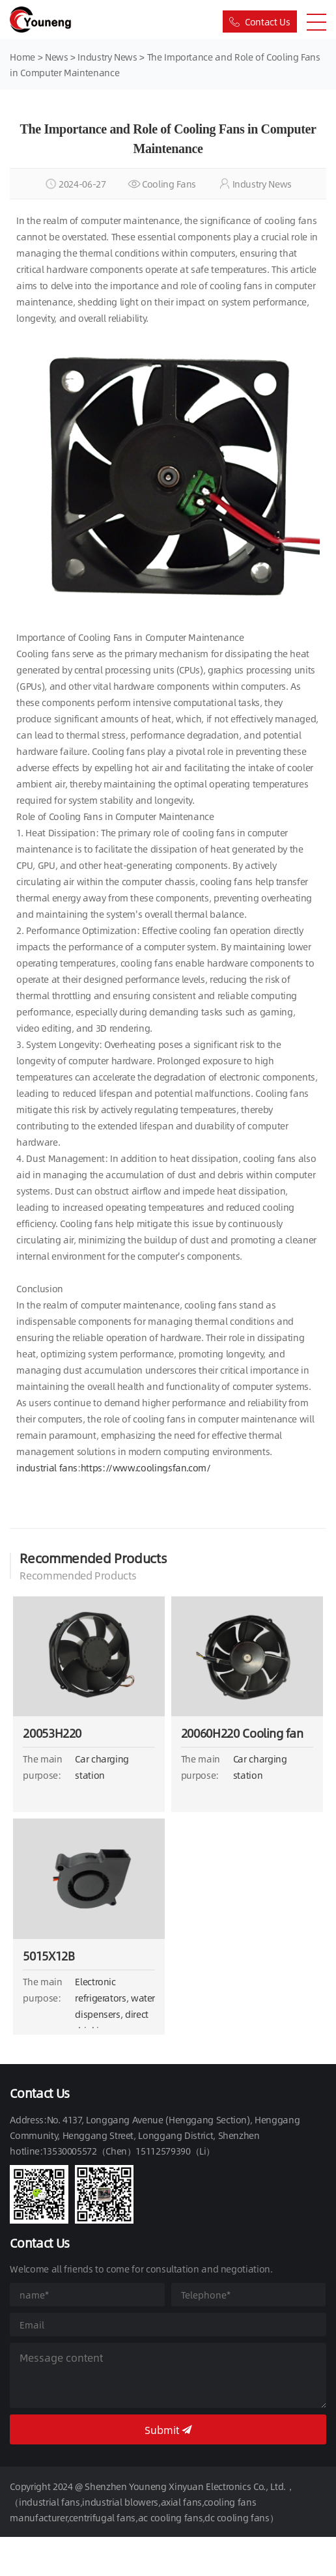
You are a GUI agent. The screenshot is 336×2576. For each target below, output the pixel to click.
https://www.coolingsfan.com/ (146, 1467)
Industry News (107, 57)
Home (22, 57)
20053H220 (52, 1733)
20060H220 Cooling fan (242, 1733)
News (57, 57)
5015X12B (48, 1956)
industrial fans (46, 1467)
